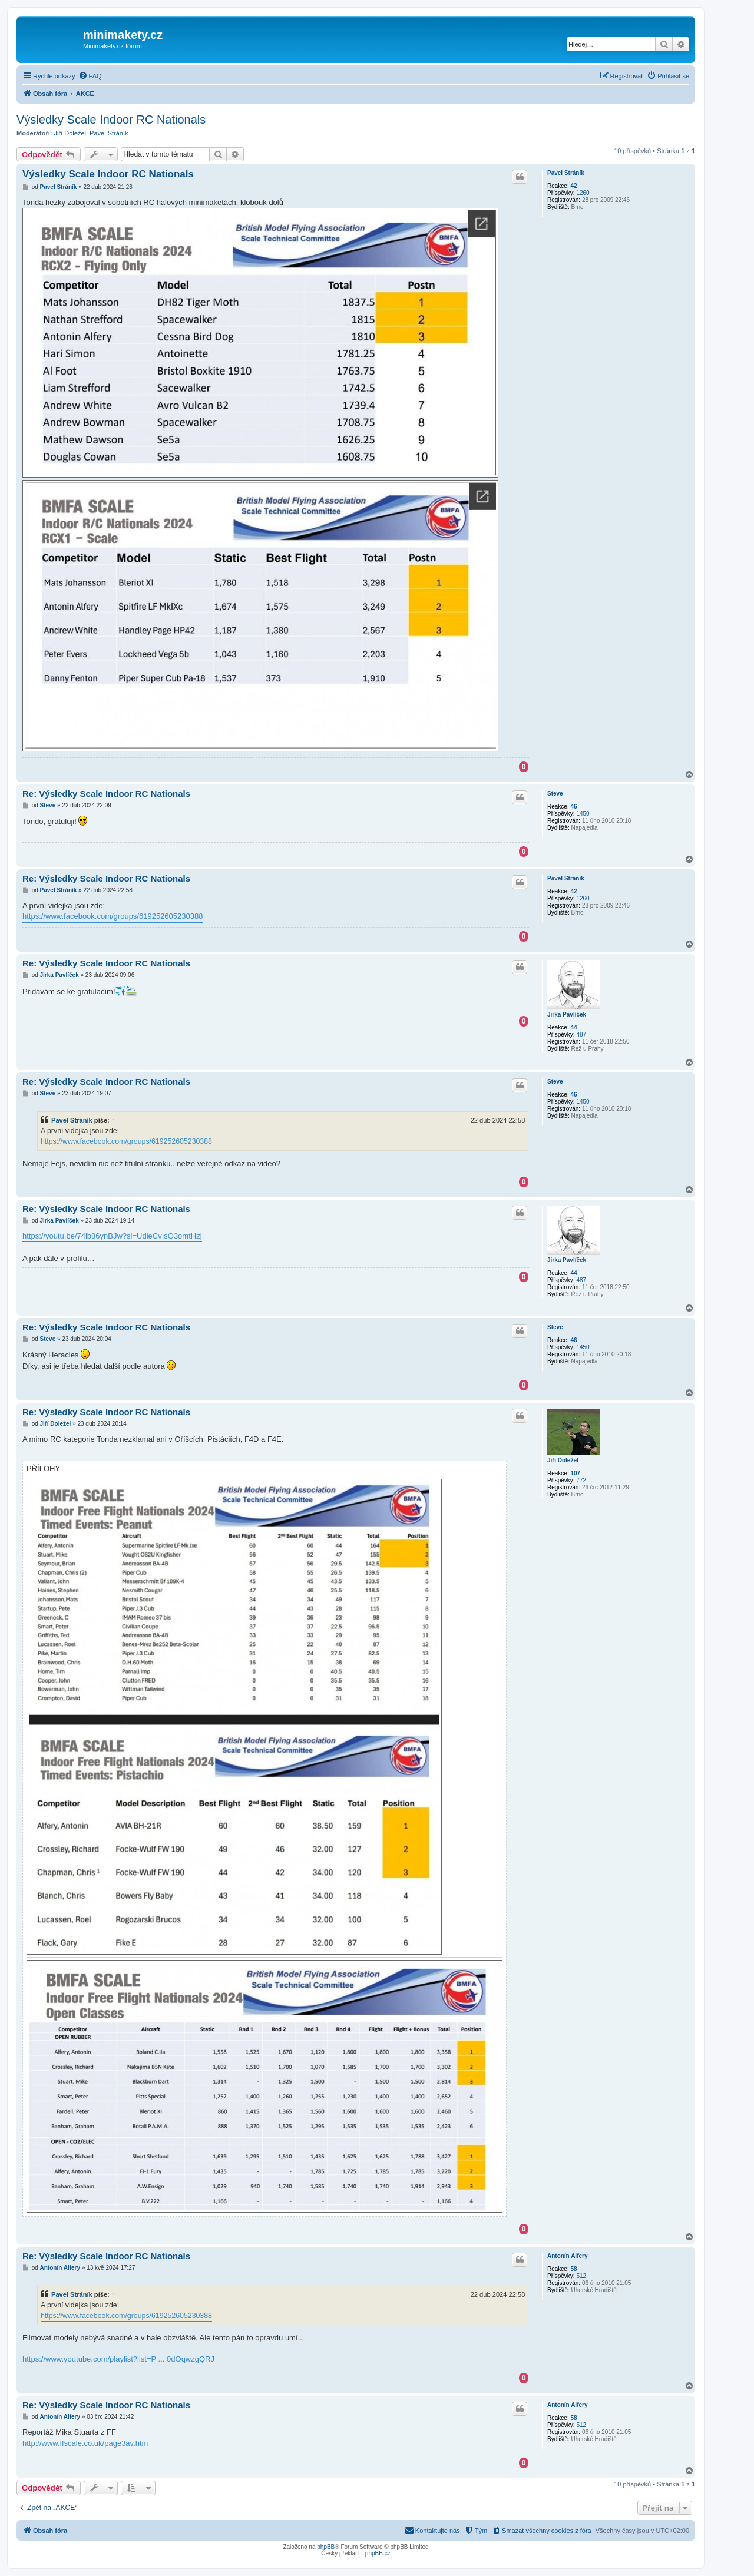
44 (573, 1027)
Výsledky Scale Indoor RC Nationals (111, 119)
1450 (582, 813)
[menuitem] (90, 76)
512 (581, 2276)
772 (581, 1480)
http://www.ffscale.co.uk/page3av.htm (85, 2443)
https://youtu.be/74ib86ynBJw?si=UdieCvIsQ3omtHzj (112, 1235)
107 (575, 1473)
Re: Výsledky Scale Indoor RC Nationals (106, 794)
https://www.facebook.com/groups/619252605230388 (112, 916)
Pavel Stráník (109, 133)
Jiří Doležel (70, 133)
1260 (582, 193)
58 (573, 2269)
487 (581, 1034)
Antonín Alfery (567, 2256)
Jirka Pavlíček (566, 1014)
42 (573, 186)
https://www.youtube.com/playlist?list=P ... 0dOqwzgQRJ (118, 2359)
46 (573, 806)
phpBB (326, 2547)
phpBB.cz (378, 2553)
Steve (555, 793)
